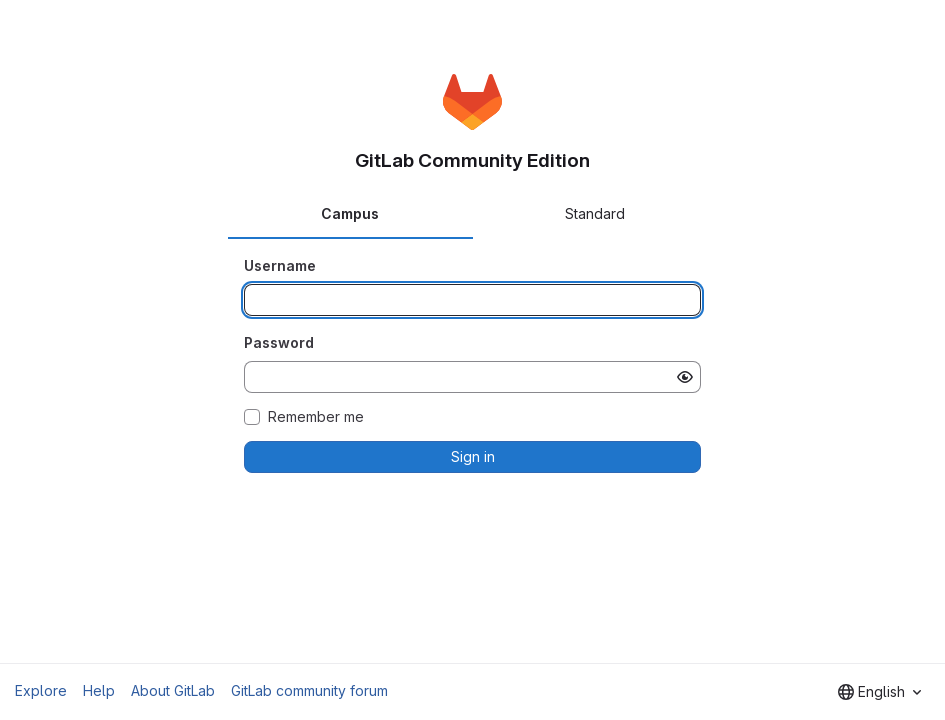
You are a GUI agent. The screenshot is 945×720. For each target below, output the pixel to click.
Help (99, 690)
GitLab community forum (309, 690)
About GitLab (173, 690)
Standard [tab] (595, 213)
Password (279, 342)
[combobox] (879, 692)
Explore (41, 690)
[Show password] (685, 377)
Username (280, 265)
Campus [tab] (350, 213)
